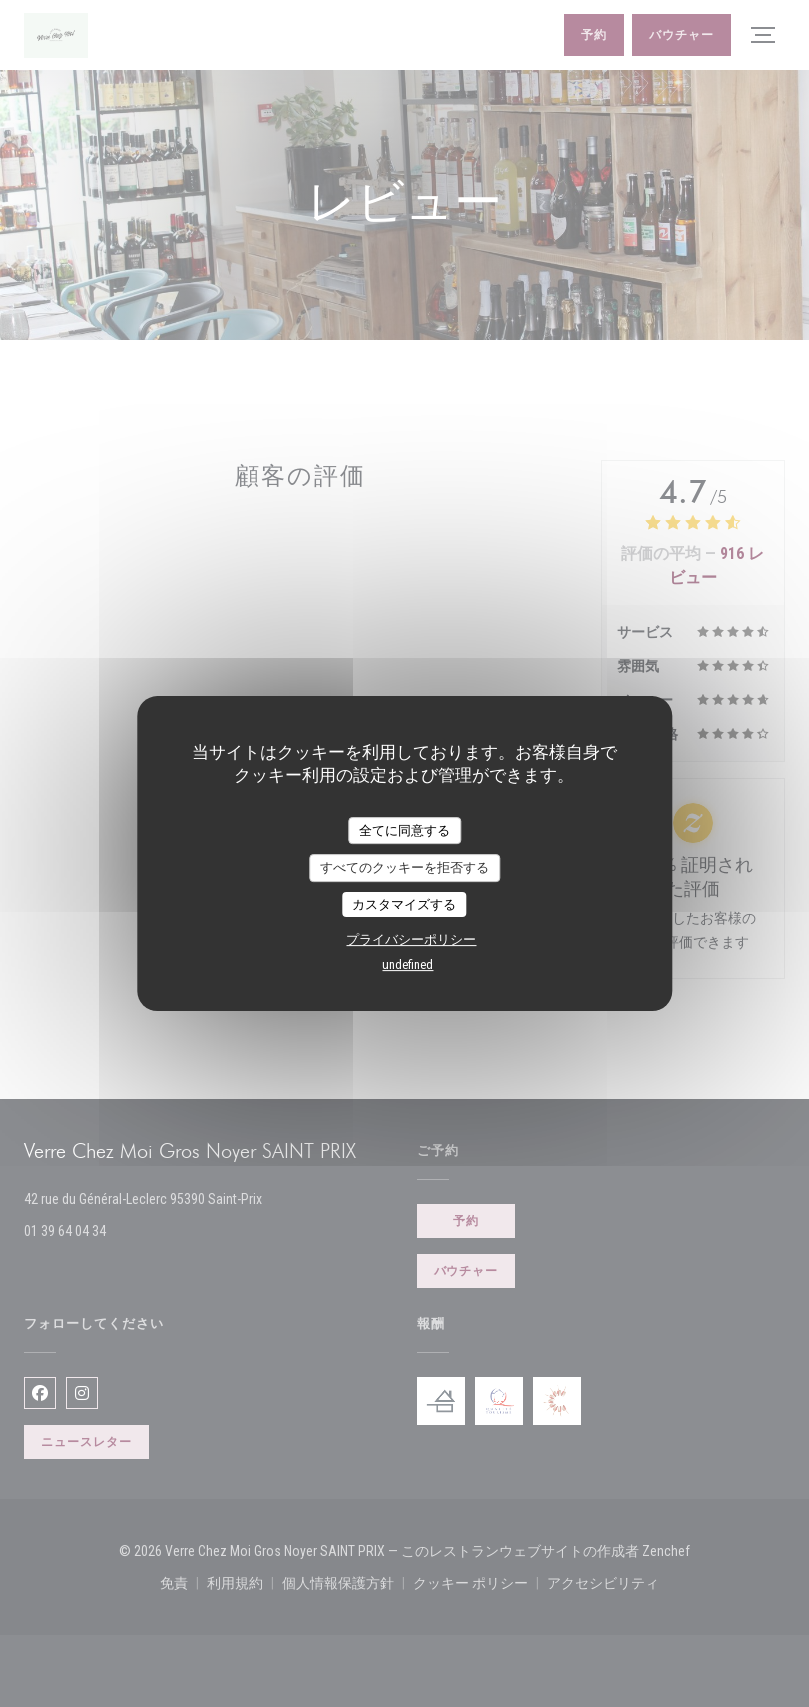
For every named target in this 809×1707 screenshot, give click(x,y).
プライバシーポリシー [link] (411, 939)
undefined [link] (407, 964)
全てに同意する (404, 830)
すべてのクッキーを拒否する (404, 867)
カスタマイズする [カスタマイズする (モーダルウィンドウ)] (404, 904)
